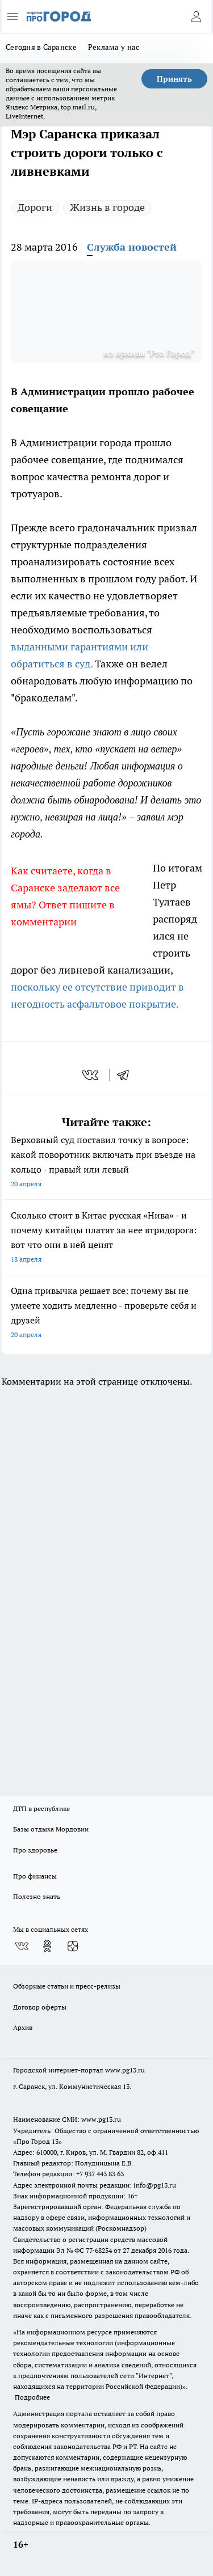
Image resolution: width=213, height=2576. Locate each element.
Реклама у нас (114, 47)
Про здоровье (35, 1850)
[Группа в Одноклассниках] (47, 1946)
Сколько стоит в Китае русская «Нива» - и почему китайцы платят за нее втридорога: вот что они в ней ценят (106, 1238)
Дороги (35, 207)
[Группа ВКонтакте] (21, 1946)
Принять (174, 79)
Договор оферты (39, 2007)
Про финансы (35, 1876)
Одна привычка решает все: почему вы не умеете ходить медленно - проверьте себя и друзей (106, 1313)
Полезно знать (36, 1896)
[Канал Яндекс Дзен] (72, 1946)
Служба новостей (132, 246)
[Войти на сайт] (196, 16)
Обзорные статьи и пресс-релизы (66, 1986)
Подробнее (32, 2397)
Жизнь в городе (107, 207)
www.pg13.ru (125, 2070)
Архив (22, 2027)
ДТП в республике (41, 1808)
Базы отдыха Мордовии (51, 1829)
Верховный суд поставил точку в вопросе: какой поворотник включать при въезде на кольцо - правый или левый (106, 1162)
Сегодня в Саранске (41, 47)
